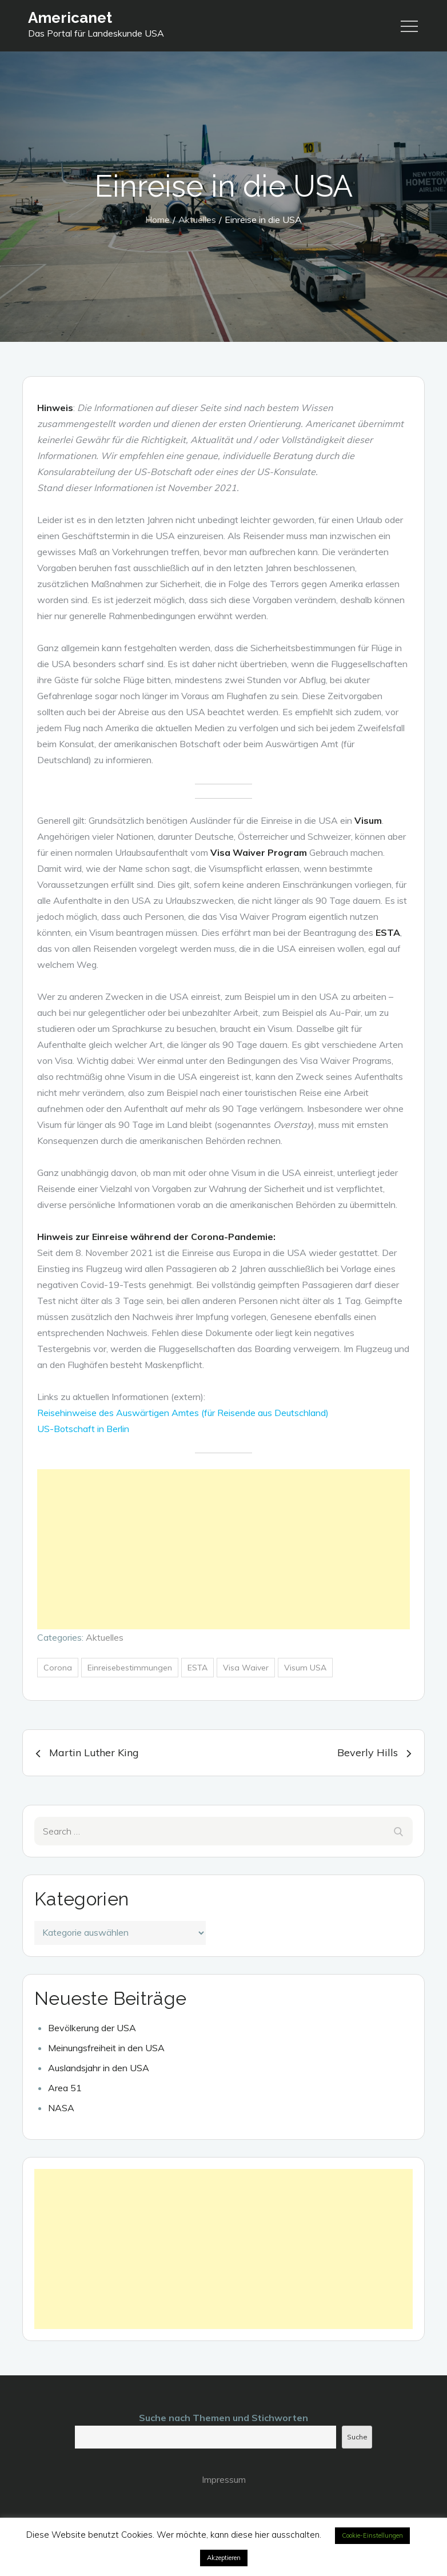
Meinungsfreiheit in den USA (106, 2047)
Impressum (224, 2479)
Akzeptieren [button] (224, 2558)
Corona (57, 1667)
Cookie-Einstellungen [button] (372, 2535)
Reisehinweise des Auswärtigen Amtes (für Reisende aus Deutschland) (183, 1412)
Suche (357, 2437)
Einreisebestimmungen (129, 1667)
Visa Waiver (246, 1667)
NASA (61, 2108)
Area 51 (65, 2088)
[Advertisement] (223, 1549)
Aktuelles (104, 1637)
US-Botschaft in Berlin (83, 1428)
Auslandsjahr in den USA (98, 2067)
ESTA (197, 1667)
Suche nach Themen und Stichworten (223, 2417)
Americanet (70, 17)
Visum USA (305, 1667)
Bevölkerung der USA (92, 2027)
